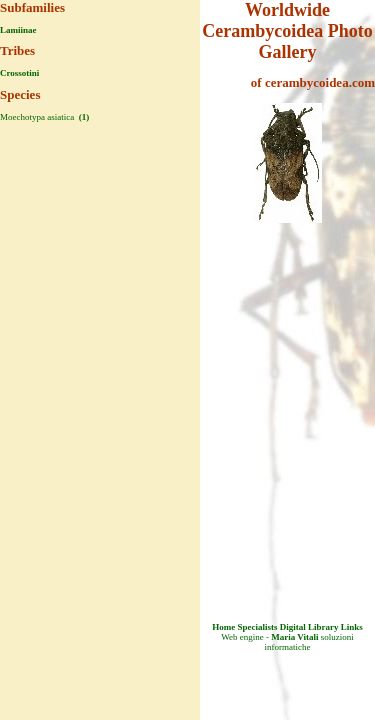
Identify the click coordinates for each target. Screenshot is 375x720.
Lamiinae (18, 30)
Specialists (257, 627)
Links (352, 627)
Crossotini (19, 73)
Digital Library (309, 627)
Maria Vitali (294, 637)
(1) (82, 117)
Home (223, 627)
